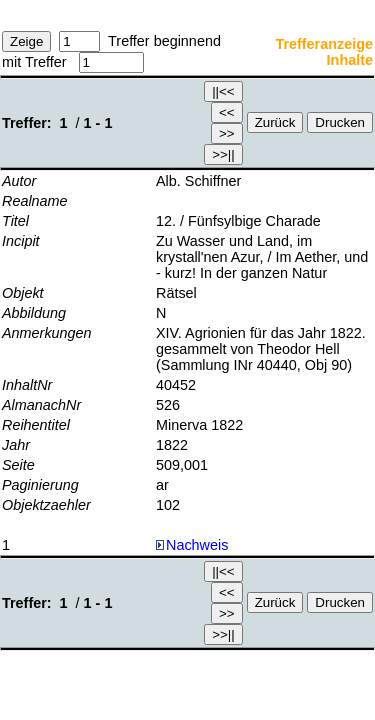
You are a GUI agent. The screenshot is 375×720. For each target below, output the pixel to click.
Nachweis (192, 545)
